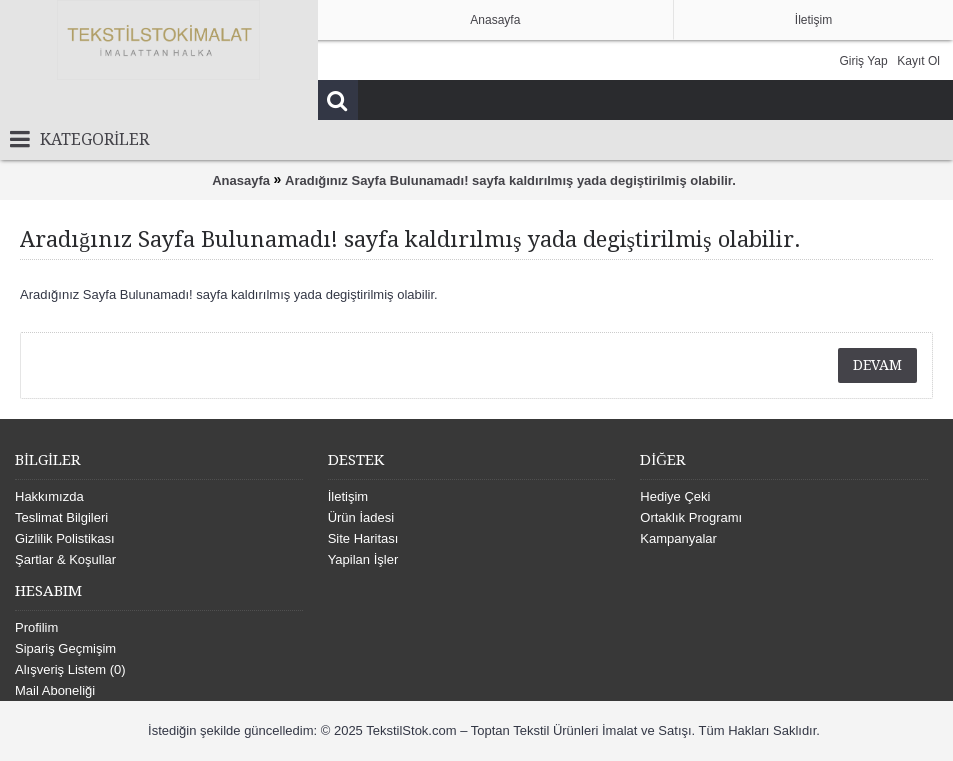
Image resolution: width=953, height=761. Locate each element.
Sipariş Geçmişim (65, 648)
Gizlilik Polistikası (65, 538)
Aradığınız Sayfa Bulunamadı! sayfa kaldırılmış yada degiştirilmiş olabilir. (510, 180)
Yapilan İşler (363, 559)
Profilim (36, 627)
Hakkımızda (49, 496)
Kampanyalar (678, 538)
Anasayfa (241, 180)
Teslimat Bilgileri (61, 517)
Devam (877, 365)
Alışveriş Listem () (70, 669)
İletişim (348, 496)
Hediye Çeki (675, 496)
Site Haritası (363, 538)
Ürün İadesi (361, 517)
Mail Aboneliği (55, 690)
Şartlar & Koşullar (65, 559)
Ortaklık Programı (691, 517)
